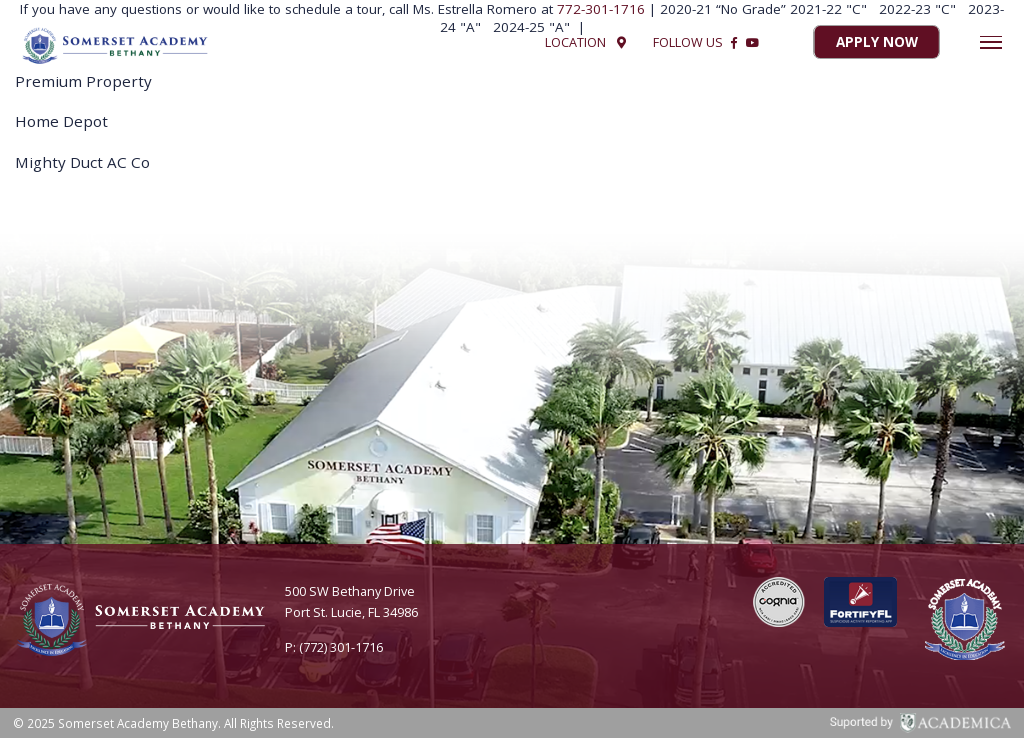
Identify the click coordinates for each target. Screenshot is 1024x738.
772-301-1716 (603, 9)
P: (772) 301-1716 (334, 647)
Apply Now (877, 43)
